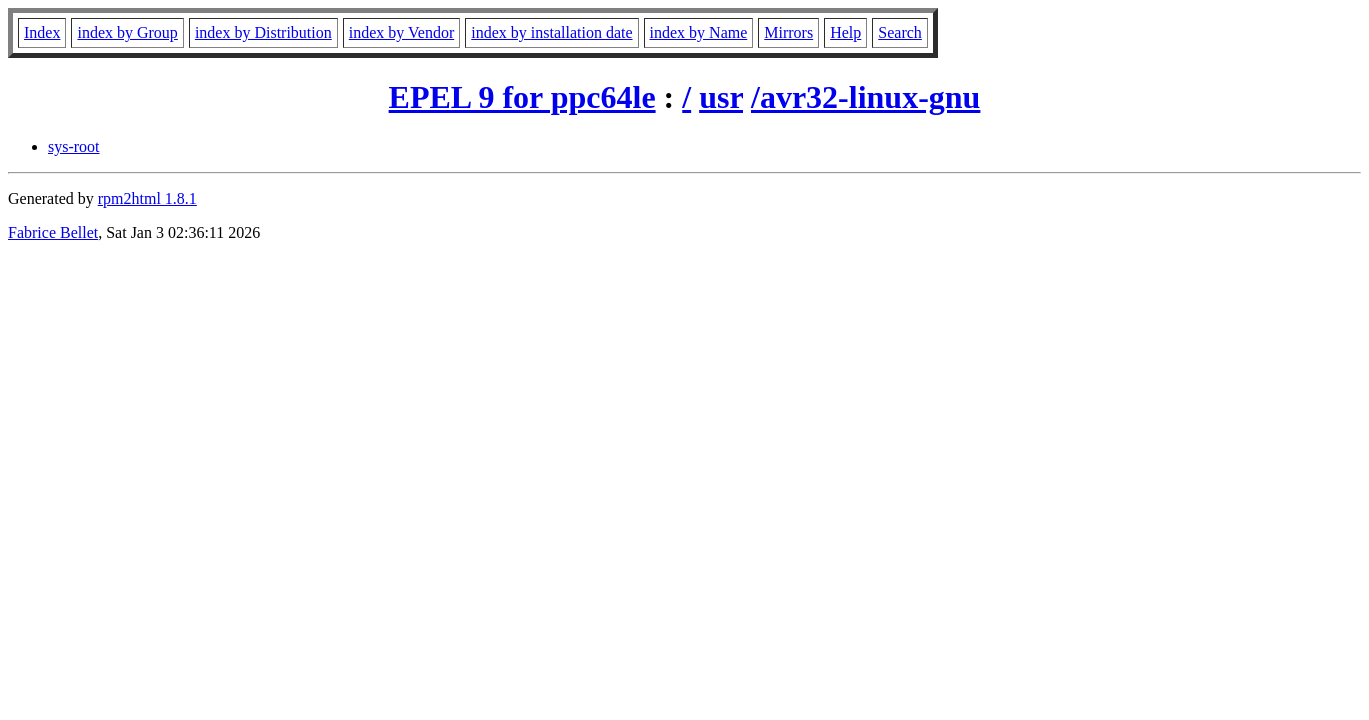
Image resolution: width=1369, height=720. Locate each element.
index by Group (127, 32)
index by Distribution (263, 32)
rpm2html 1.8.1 (147, 198)
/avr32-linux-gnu (865, 97)
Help (845, 32)
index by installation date (551, 32)
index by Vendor (401, 32)
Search (900, 32)
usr (721, 97)
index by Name (699, 32)
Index (42, 32)
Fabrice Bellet (53, 232)
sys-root (74, 146)
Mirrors (788, 32)
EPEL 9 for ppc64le (522, 97)
